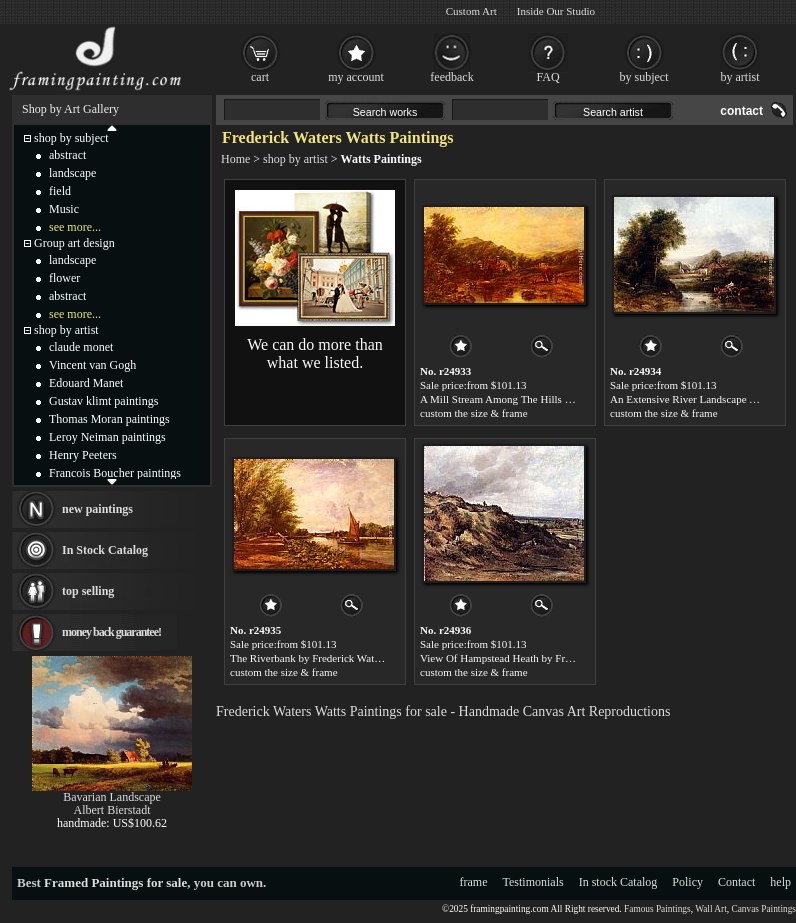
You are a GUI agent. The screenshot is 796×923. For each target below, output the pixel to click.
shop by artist (295, 159)
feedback (451, 77)
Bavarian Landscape (112, 797)
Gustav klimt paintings (103, 401)
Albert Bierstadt (112, 810)
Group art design (74, 243)
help (780, 882)
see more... (75, 227)
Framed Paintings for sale (115, 882)
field (60, 191)
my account (356, 77)
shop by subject (71, 138)
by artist (740, 77)
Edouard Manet (86, 383)
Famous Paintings (657, 909)
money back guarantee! (111, 632)
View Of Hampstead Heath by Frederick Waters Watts (539, 658)
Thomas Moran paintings (109, 419)
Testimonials (533, 882)
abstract (67, 155)
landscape (72, 173)
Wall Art (711, 909)
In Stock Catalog (105, 550)
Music (64, 209)
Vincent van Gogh (92, 365)
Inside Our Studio (556, 11)
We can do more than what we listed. (315, 353)
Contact (736, 882)
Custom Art (471, 11)
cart (260, 77)
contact (741, 111)
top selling (88, 591)
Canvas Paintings (763, 909)
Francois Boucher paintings (115, 473)
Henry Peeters (83, 455)
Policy (687, 882)
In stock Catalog (618, 882)
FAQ (547, 77)
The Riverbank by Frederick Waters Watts (322, 658)
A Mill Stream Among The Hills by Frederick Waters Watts (550, 399)
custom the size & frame (474, 413)
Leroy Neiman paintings (107, 437)
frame (474, 882)
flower (64, 278)
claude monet (81, 347)
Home (235, 159)
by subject (644, 77)
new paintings (97, 509)
